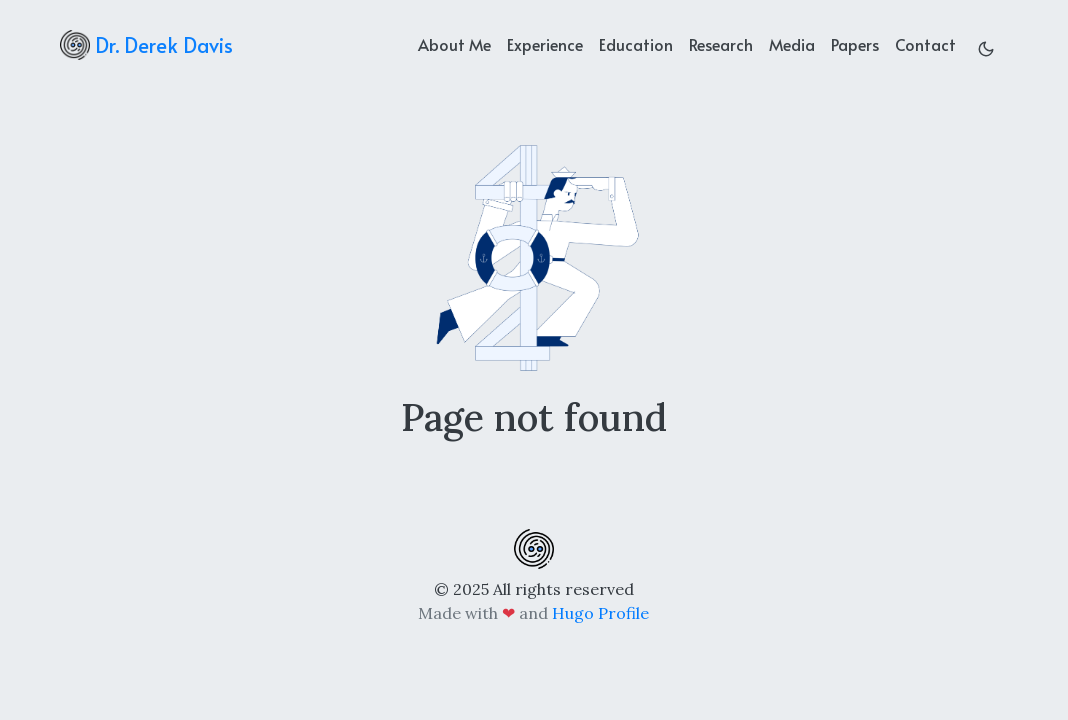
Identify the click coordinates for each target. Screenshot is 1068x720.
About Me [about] (454, 44)
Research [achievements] (721, 44)
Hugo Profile (600, 613)
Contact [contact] (925, 44)
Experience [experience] (545, 44)
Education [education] (636, 44)
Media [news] (792, 44)
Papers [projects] (855, 44)
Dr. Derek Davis (146, 45)
